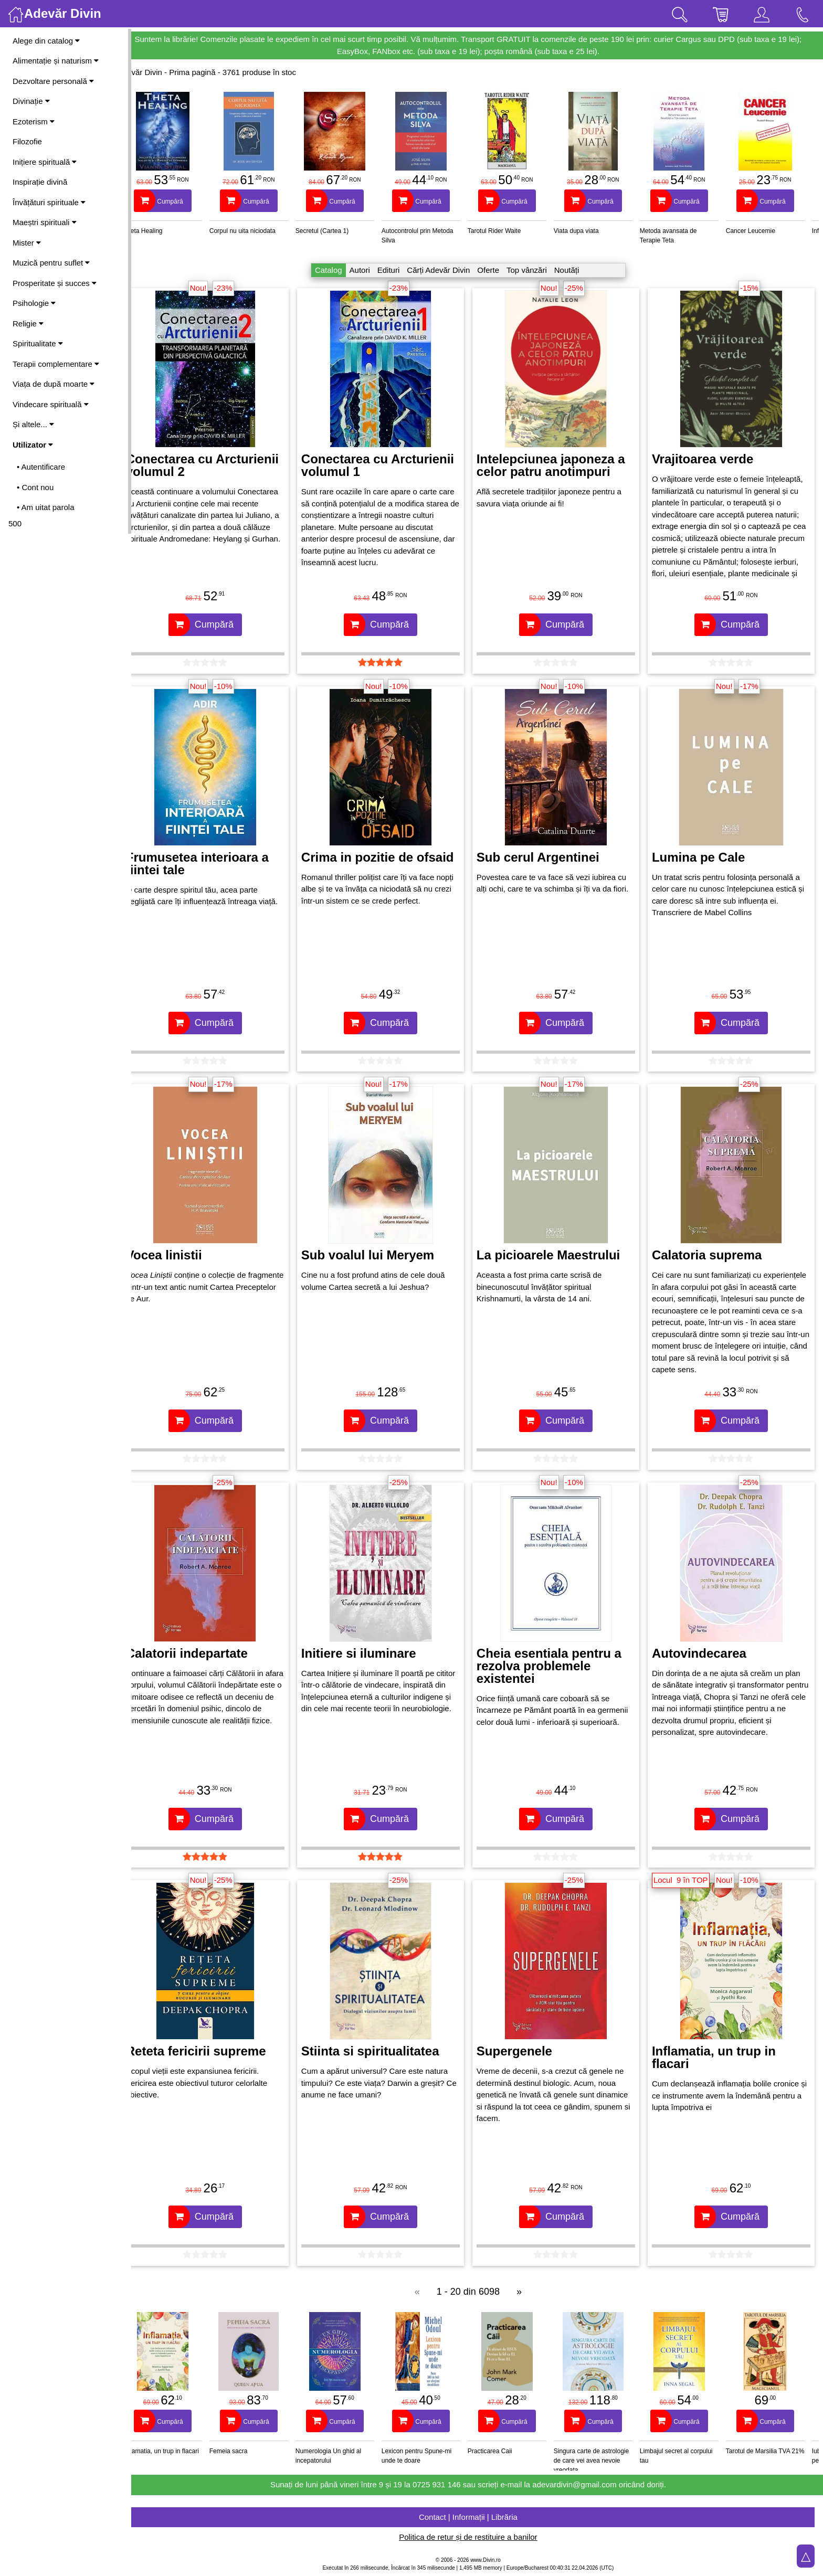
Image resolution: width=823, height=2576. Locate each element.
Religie (28, 323)
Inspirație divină (40, 181)
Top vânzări (535, 270)
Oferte (497, 270)
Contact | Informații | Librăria (477, 2517)
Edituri (397, 270)
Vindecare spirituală (51, 404)
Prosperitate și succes (55, 283)
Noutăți (575, 270)
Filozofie (27, 141)
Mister (27, 242)
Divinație (31, 101)
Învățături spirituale (49, 202)
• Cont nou (35, 487)
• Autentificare (41, 466)
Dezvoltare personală (53, 81)
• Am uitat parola (45, 507)
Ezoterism (34, 121)
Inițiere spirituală (45, 161)
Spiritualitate (38, 343)
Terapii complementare (56, 363)
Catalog (337, 270)
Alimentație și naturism (56, 60)
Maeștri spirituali (45, 222)
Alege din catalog (46, 40)
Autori (368, 270)
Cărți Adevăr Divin (447, 270)
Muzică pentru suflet (51, 262)
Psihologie (34, 303)
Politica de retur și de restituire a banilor (477, 2536)
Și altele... (33, 424)
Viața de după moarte (53, 383)
